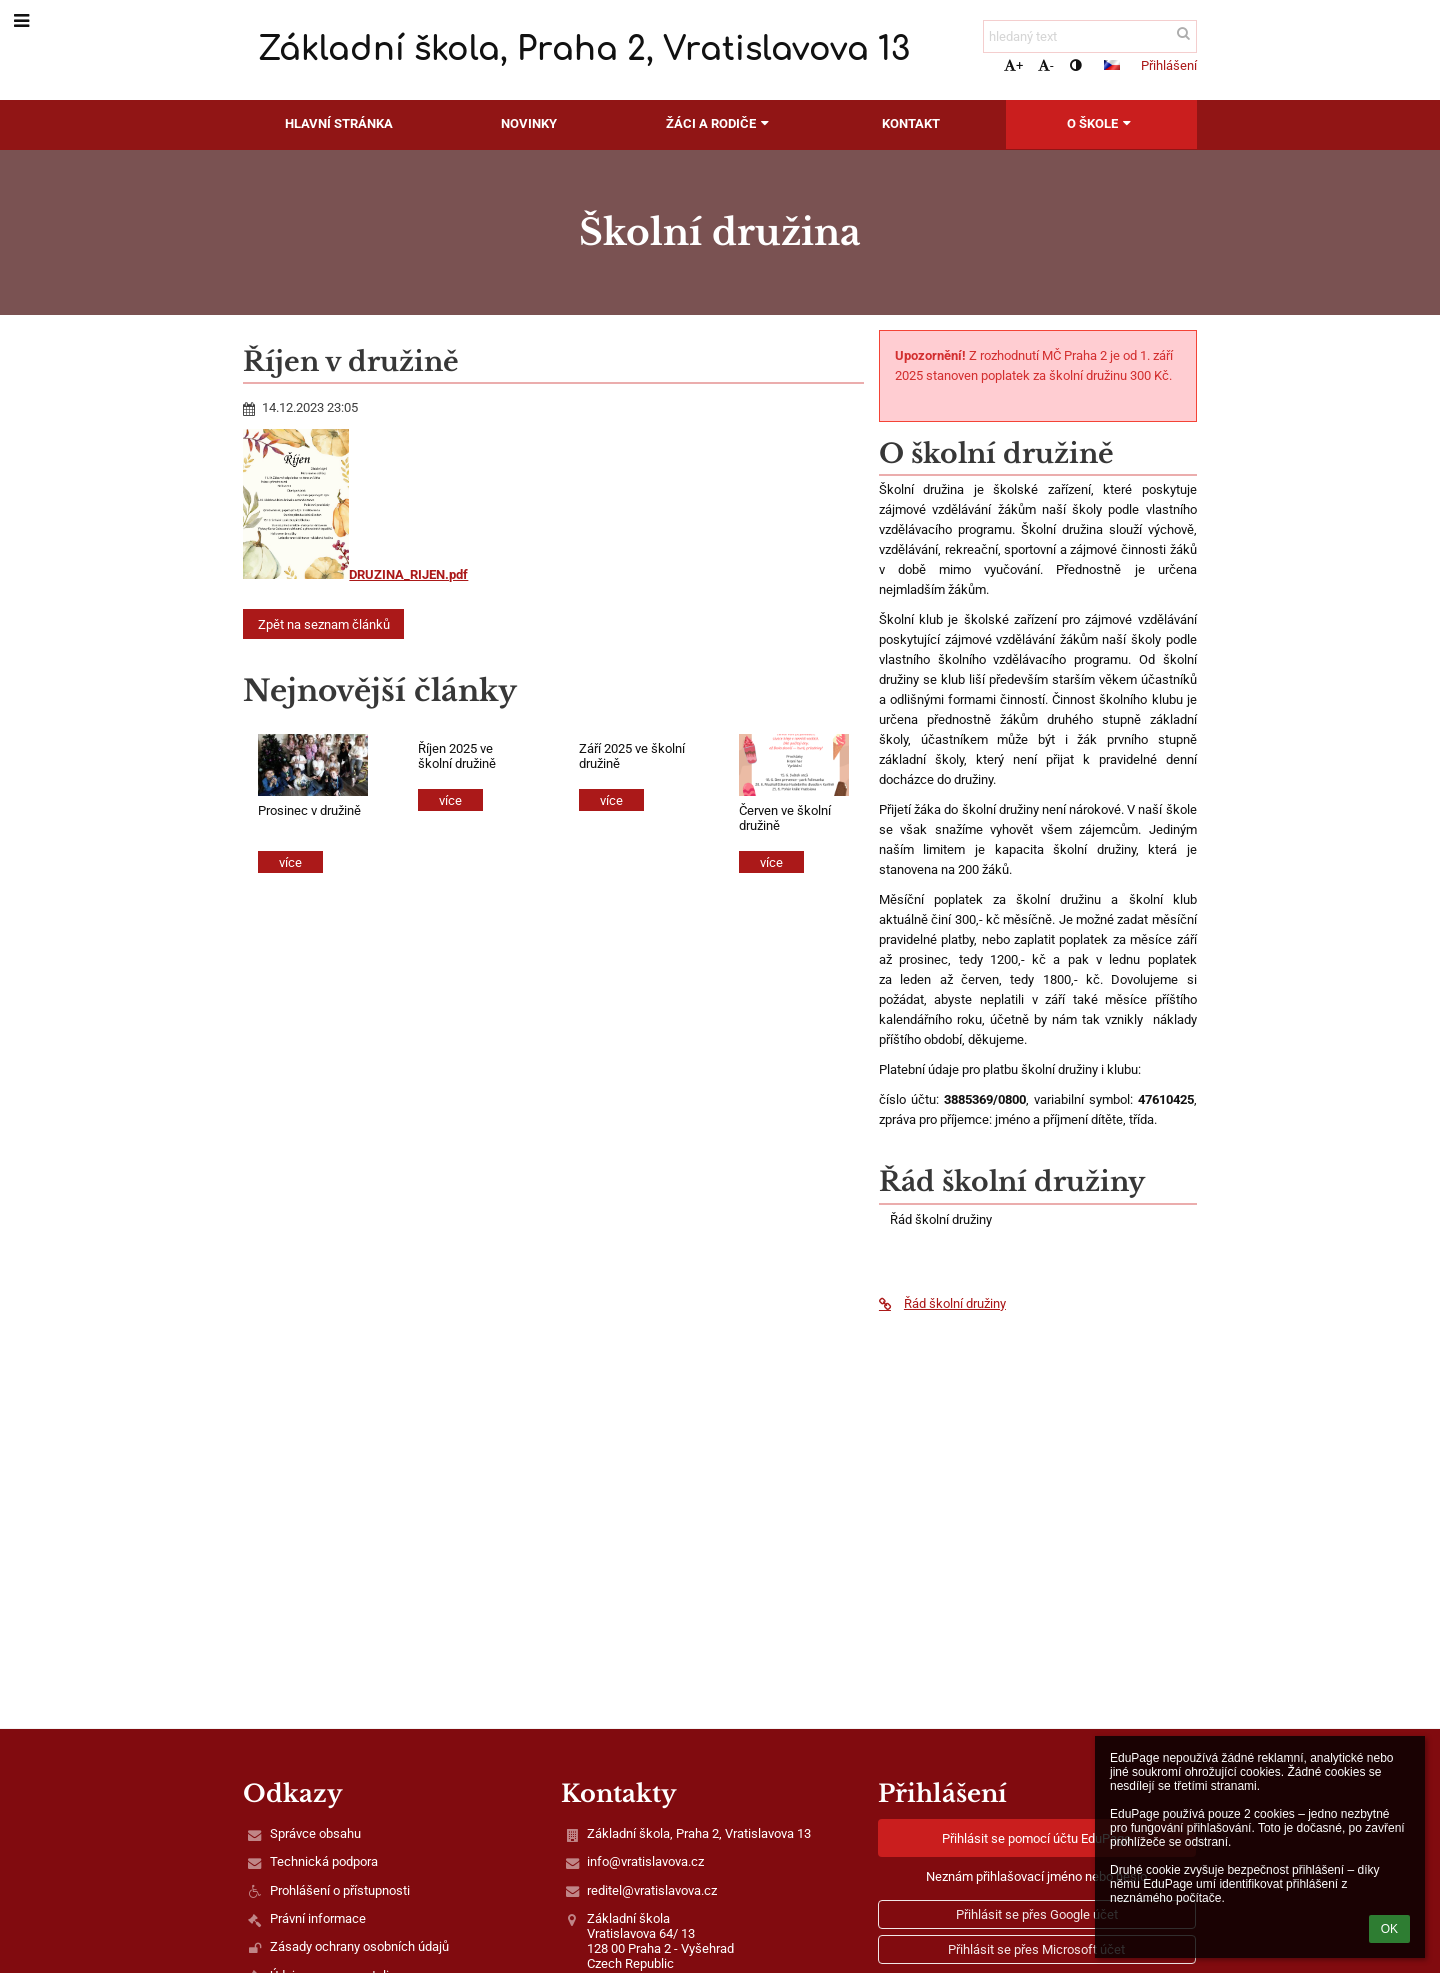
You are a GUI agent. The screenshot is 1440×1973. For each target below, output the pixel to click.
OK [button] (1389, 1929)
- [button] (1046, 65)
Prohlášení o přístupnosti (340, 1890)
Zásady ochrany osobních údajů (359, 1946)
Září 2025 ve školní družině (632, 756)
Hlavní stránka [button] (339, 123)
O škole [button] (1101, 123)
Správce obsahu (315, 1833)
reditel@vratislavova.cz (652, 1890)
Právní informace (318, 1918)
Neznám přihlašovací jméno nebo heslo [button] (1036, 1876)
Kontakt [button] (911, 123)
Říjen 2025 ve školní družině (457, 756)
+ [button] (1013, 65)
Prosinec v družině (309, 810)
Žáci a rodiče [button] (719, 123)
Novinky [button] (529, 123)
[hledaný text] (1090, 36)
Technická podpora (324, 1861)
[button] (1112, 65)
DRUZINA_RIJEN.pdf (355, 574)
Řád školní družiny (942, 1303)
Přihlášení (1169, 65)
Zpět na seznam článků (324, 624)
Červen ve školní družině (785, 818)
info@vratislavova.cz (645, 1861)
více (290, 862)
